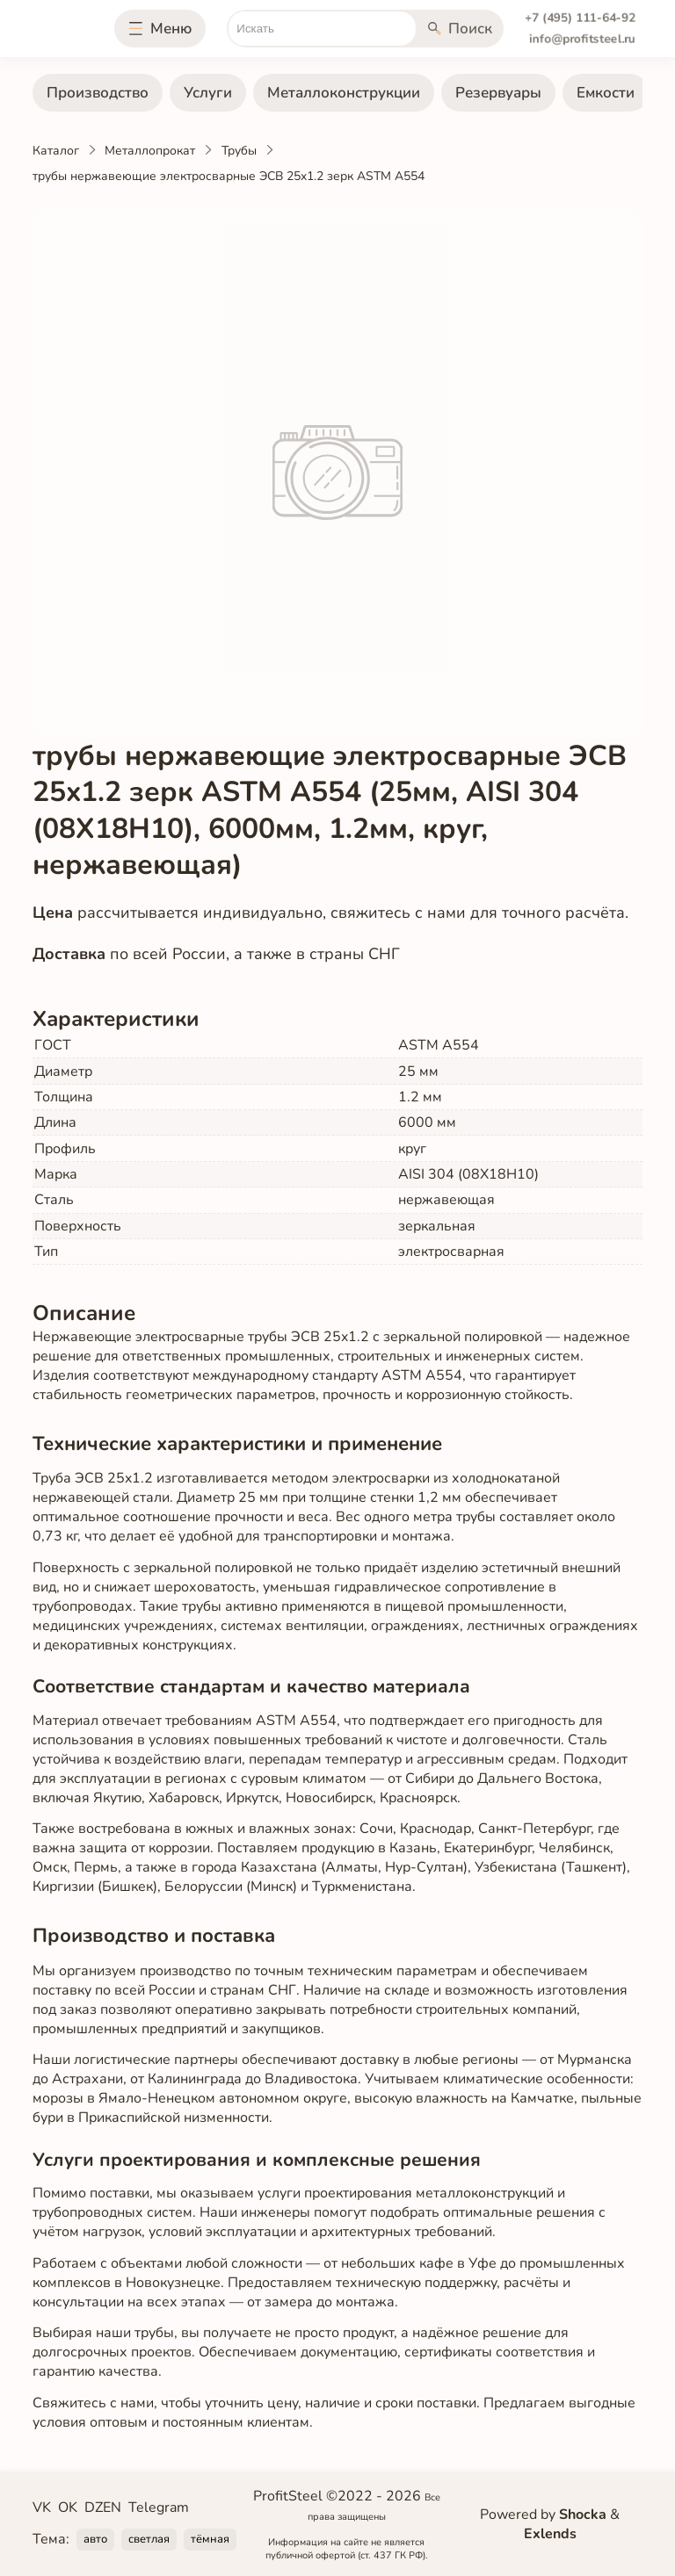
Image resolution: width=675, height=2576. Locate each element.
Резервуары (498, 93)
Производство (98, 93)
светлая (149, 2539)
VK (42, 2507)
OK (67, 2507)
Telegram (158, 2507)
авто (95, 2539)
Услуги (208, 93)
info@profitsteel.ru (582, 39)
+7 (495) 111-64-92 (580, 18)
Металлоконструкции (343, 93)
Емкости (606, 93)
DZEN (102, 2507)
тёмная (210, 2539)
